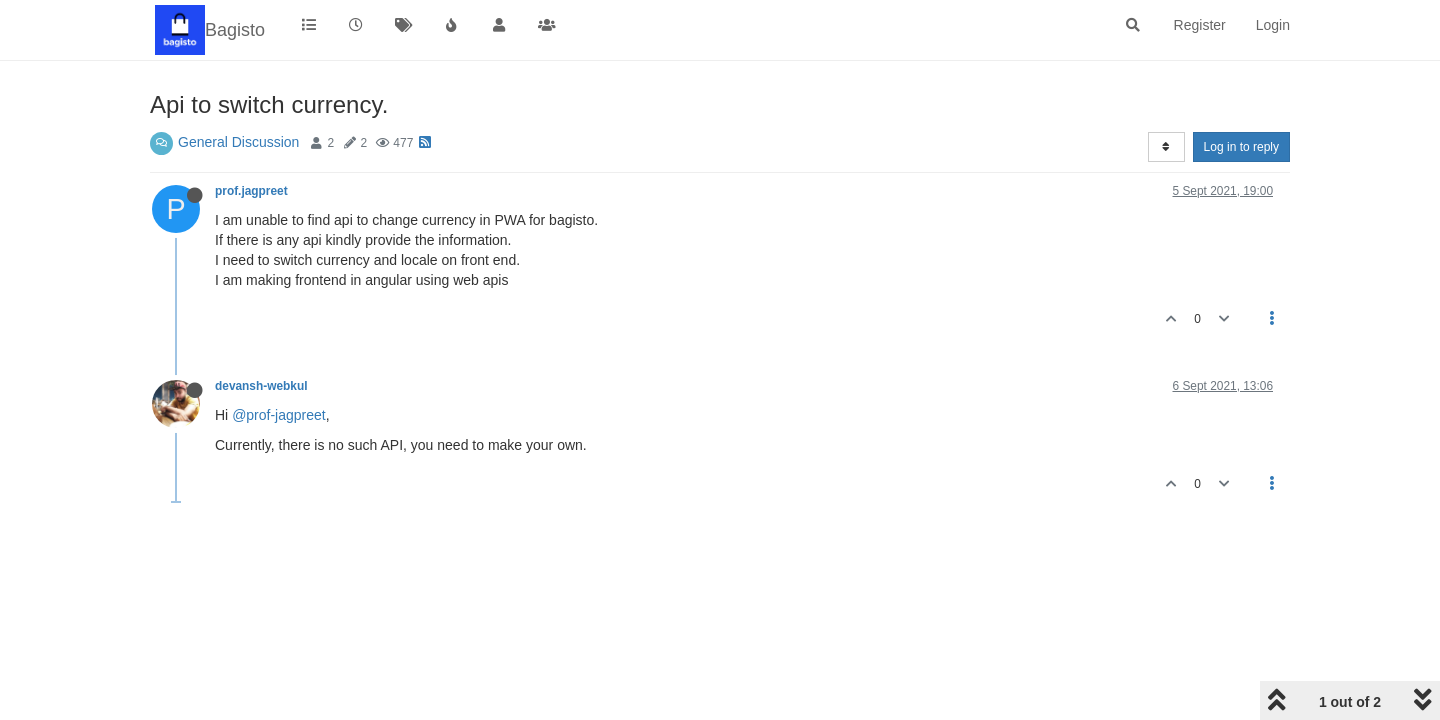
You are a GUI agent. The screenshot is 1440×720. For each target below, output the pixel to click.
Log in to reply (1241, 147)
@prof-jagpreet (279, 415)
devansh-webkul (261, 386)
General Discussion (238, 142)
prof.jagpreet (251, 191)
